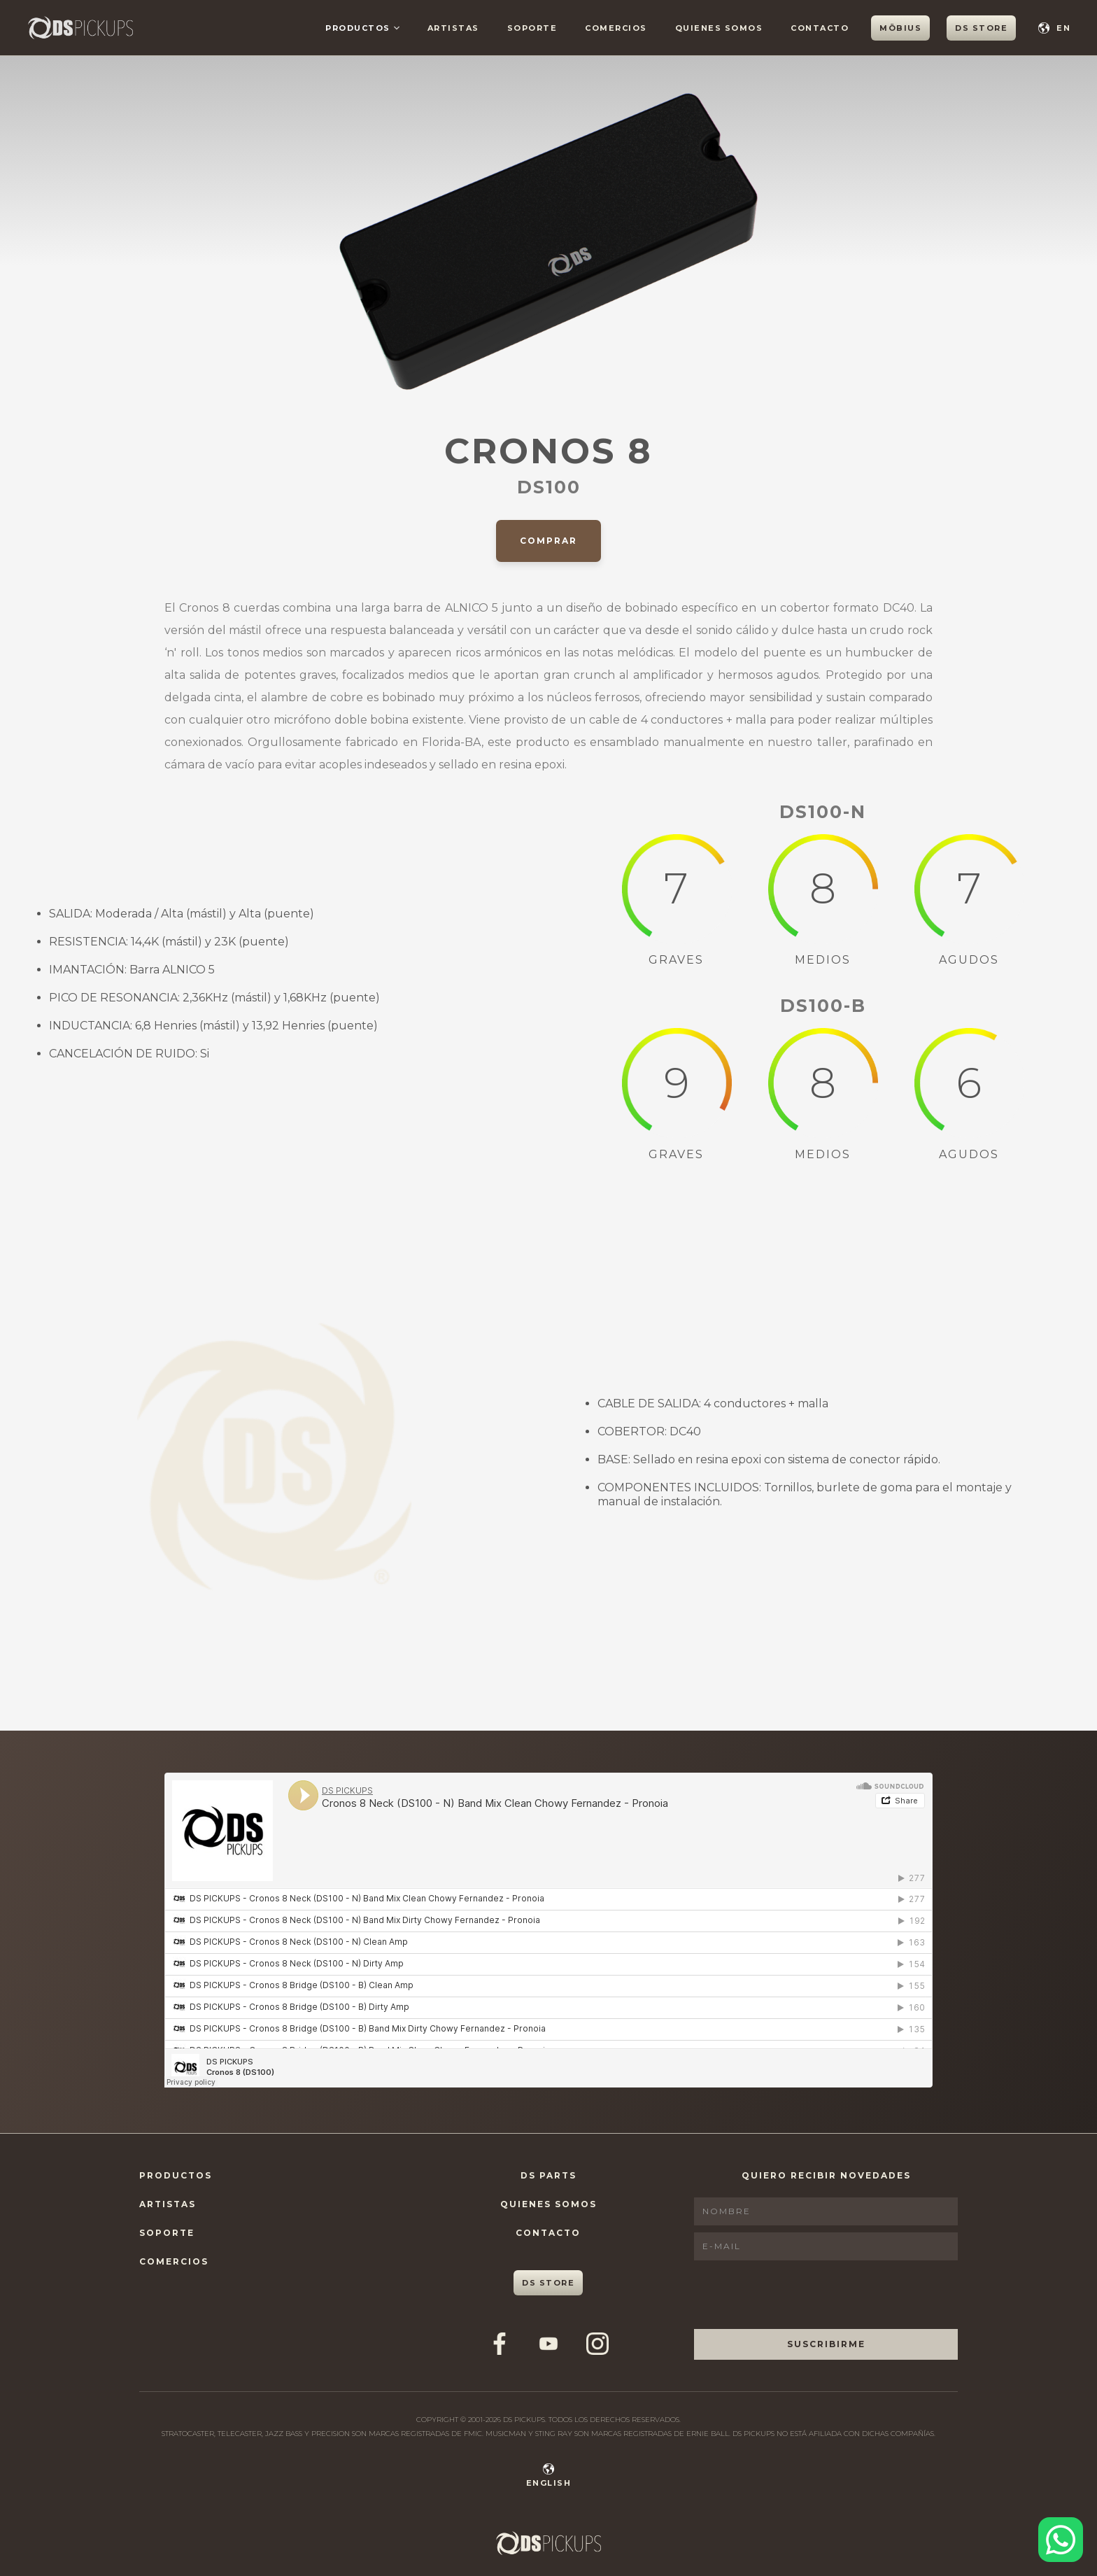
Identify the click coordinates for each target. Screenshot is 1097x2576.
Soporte (166, 2232)
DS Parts (548, 2175)
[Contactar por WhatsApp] (1060, 2539)
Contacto (548, 2232)
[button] (362, 28)
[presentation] (800, 2294)
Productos (175, 2175)
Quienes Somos (548, 2204)
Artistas (167, 2204)
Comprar (548, 540)
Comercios (173, 2261)
